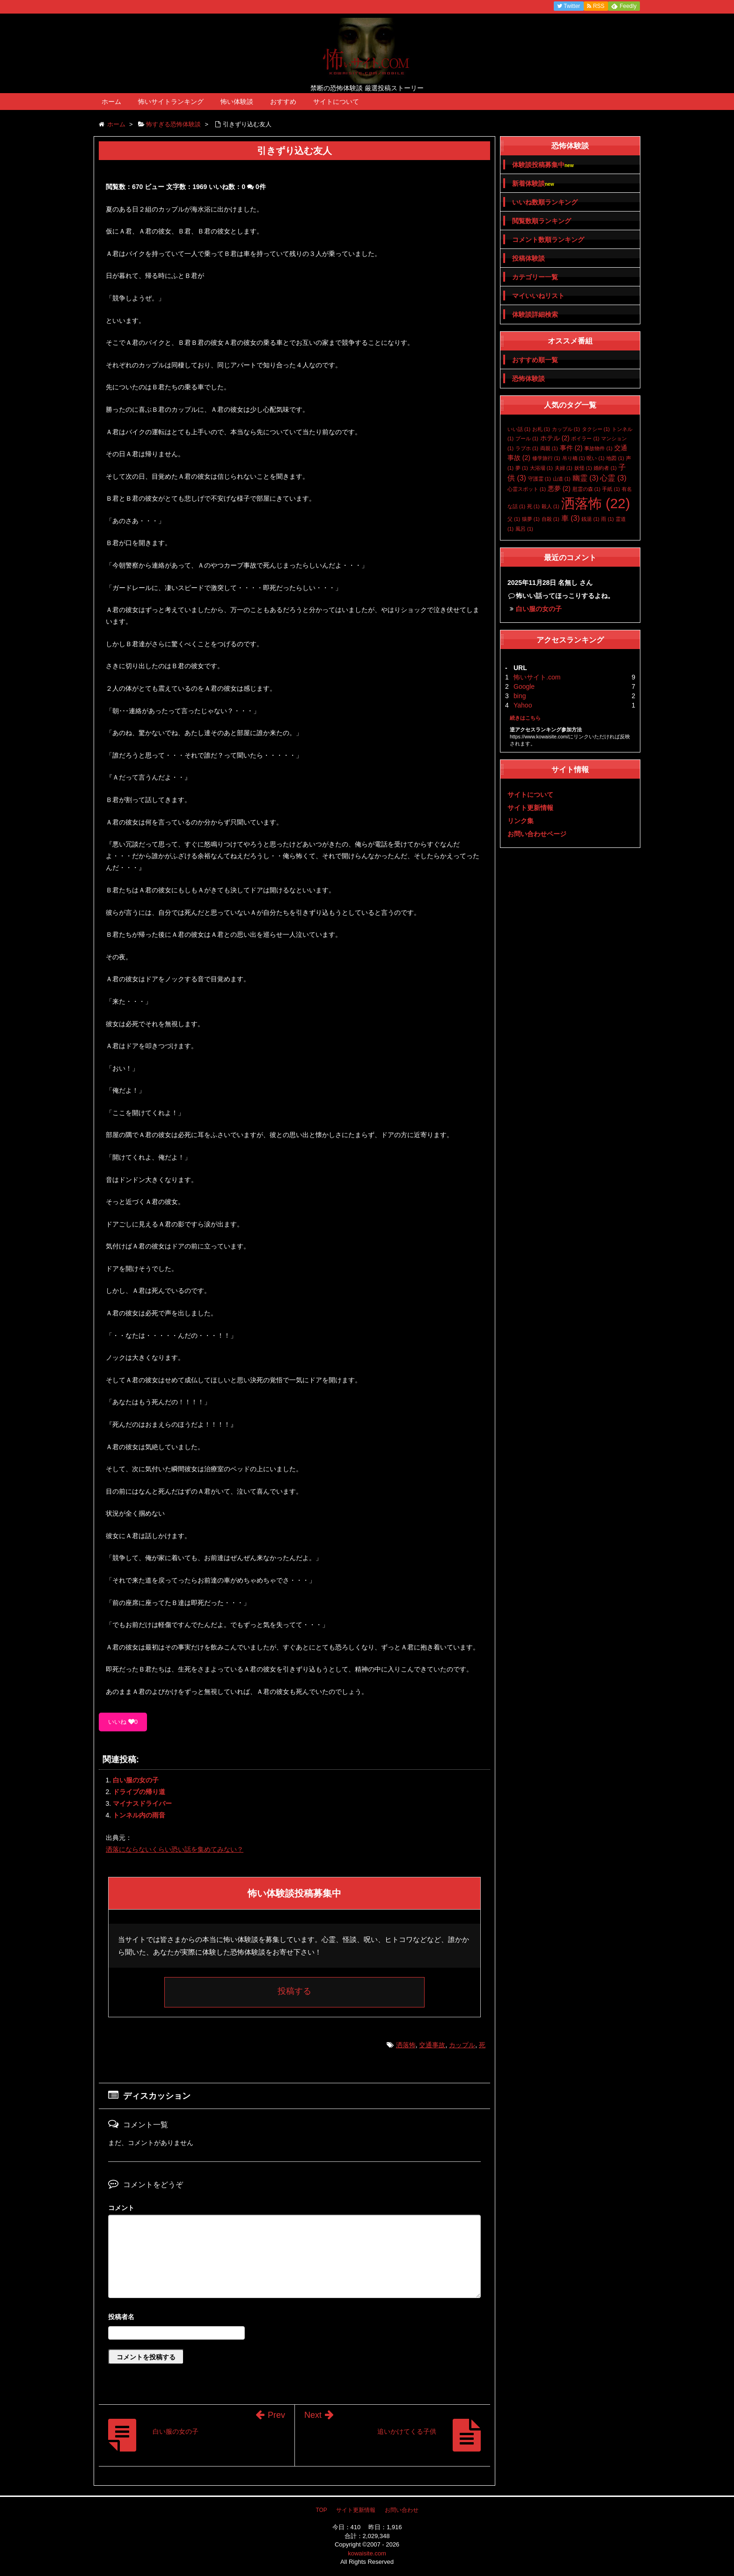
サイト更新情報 (530, 807)
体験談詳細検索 (535, 314)
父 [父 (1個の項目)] (513, 519)
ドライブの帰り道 (139, 1791)
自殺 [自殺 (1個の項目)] (550, 519)
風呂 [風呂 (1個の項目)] (524, 529)
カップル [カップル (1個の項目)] (566, 429)
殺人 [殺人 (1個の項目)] (550, 506)
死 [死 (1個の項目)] (533, 506)
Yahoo (523, 705)
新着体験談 (533, 183)
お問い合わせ (401, 2510)
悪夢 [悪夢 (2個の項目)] (559, 488)
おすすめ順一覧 (535, 360)
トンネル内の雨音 (139, 1815)
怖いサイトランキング (171, 101)
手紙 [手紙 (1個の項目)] (611, 489)
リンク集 (520, 821)
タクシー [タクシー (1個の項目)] (596, 429)
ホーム (111, 101)
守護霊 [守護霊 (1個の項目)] (539, 479)
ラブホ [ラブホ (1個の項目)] (526, 448)
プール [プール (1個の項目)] (526, 438)
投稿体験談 (528, 258)
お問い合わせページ (536, 834)
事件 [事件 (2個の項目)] (571, 448)
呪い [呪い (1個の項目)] (595, 458)
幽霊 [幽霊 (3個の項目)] (586, 478)
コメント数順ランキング (548, 239)
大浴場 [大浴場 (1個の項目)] (541, 468)
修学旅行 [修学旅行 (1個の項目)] (546, 458)
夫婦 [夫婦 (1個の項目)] (564, 468)
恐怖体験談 (528, 378)
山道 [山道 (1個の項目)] (562, 479)
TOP (321, 2510)
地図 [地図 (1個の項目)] (615, 458)
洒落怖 (406, 2045)
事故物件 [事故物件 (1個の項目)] (598, 448)
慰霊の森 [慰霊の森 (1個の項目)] (587, 489)
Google (524, 686)
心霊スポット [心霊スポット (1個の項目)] (526, 489)
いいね (123, 1721)
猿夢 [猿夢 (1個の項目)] (531, 519)
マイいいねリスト (538, 295)
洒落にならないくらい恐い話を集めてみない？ (174, 1849)
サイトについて (336, 101)
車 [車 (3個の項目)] (570, 518)
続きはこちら (525, 718)
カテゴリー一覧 (535, 277)
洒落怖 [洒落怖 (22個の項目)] (595, 503)
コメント (121, 2207)
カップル (462, 2045)
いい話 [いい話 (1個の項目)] (518, 429)
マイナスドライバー (142, 1803)
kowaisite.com (367, 2553)
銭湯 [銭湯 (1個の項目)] (590, 519)
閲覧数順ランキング (541, 221)
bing (520, 696)
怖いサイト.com (537, 677)
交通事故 (432, 2045)
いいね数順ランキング (545, 202)
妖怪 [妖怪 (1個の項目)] (583, 468)
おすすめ (283, 101)
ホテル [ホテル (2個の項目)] (555, 438)
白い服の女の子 (136, 1780)
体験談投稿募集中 (542, 164)
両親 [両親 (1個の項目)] (549, 448)
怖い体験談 (236, 101)
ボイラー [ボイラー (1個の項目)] (585, 438)
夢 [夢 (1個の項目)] (521, 468)
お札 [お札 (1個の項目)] (541, 429)
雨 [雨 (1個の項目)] (607, 519)
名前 (294, 2318)
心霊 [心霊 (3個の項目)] (613, 478)
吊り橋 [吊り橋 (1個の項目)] (573, 458)
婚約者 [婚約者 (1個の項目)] (605, 468)
